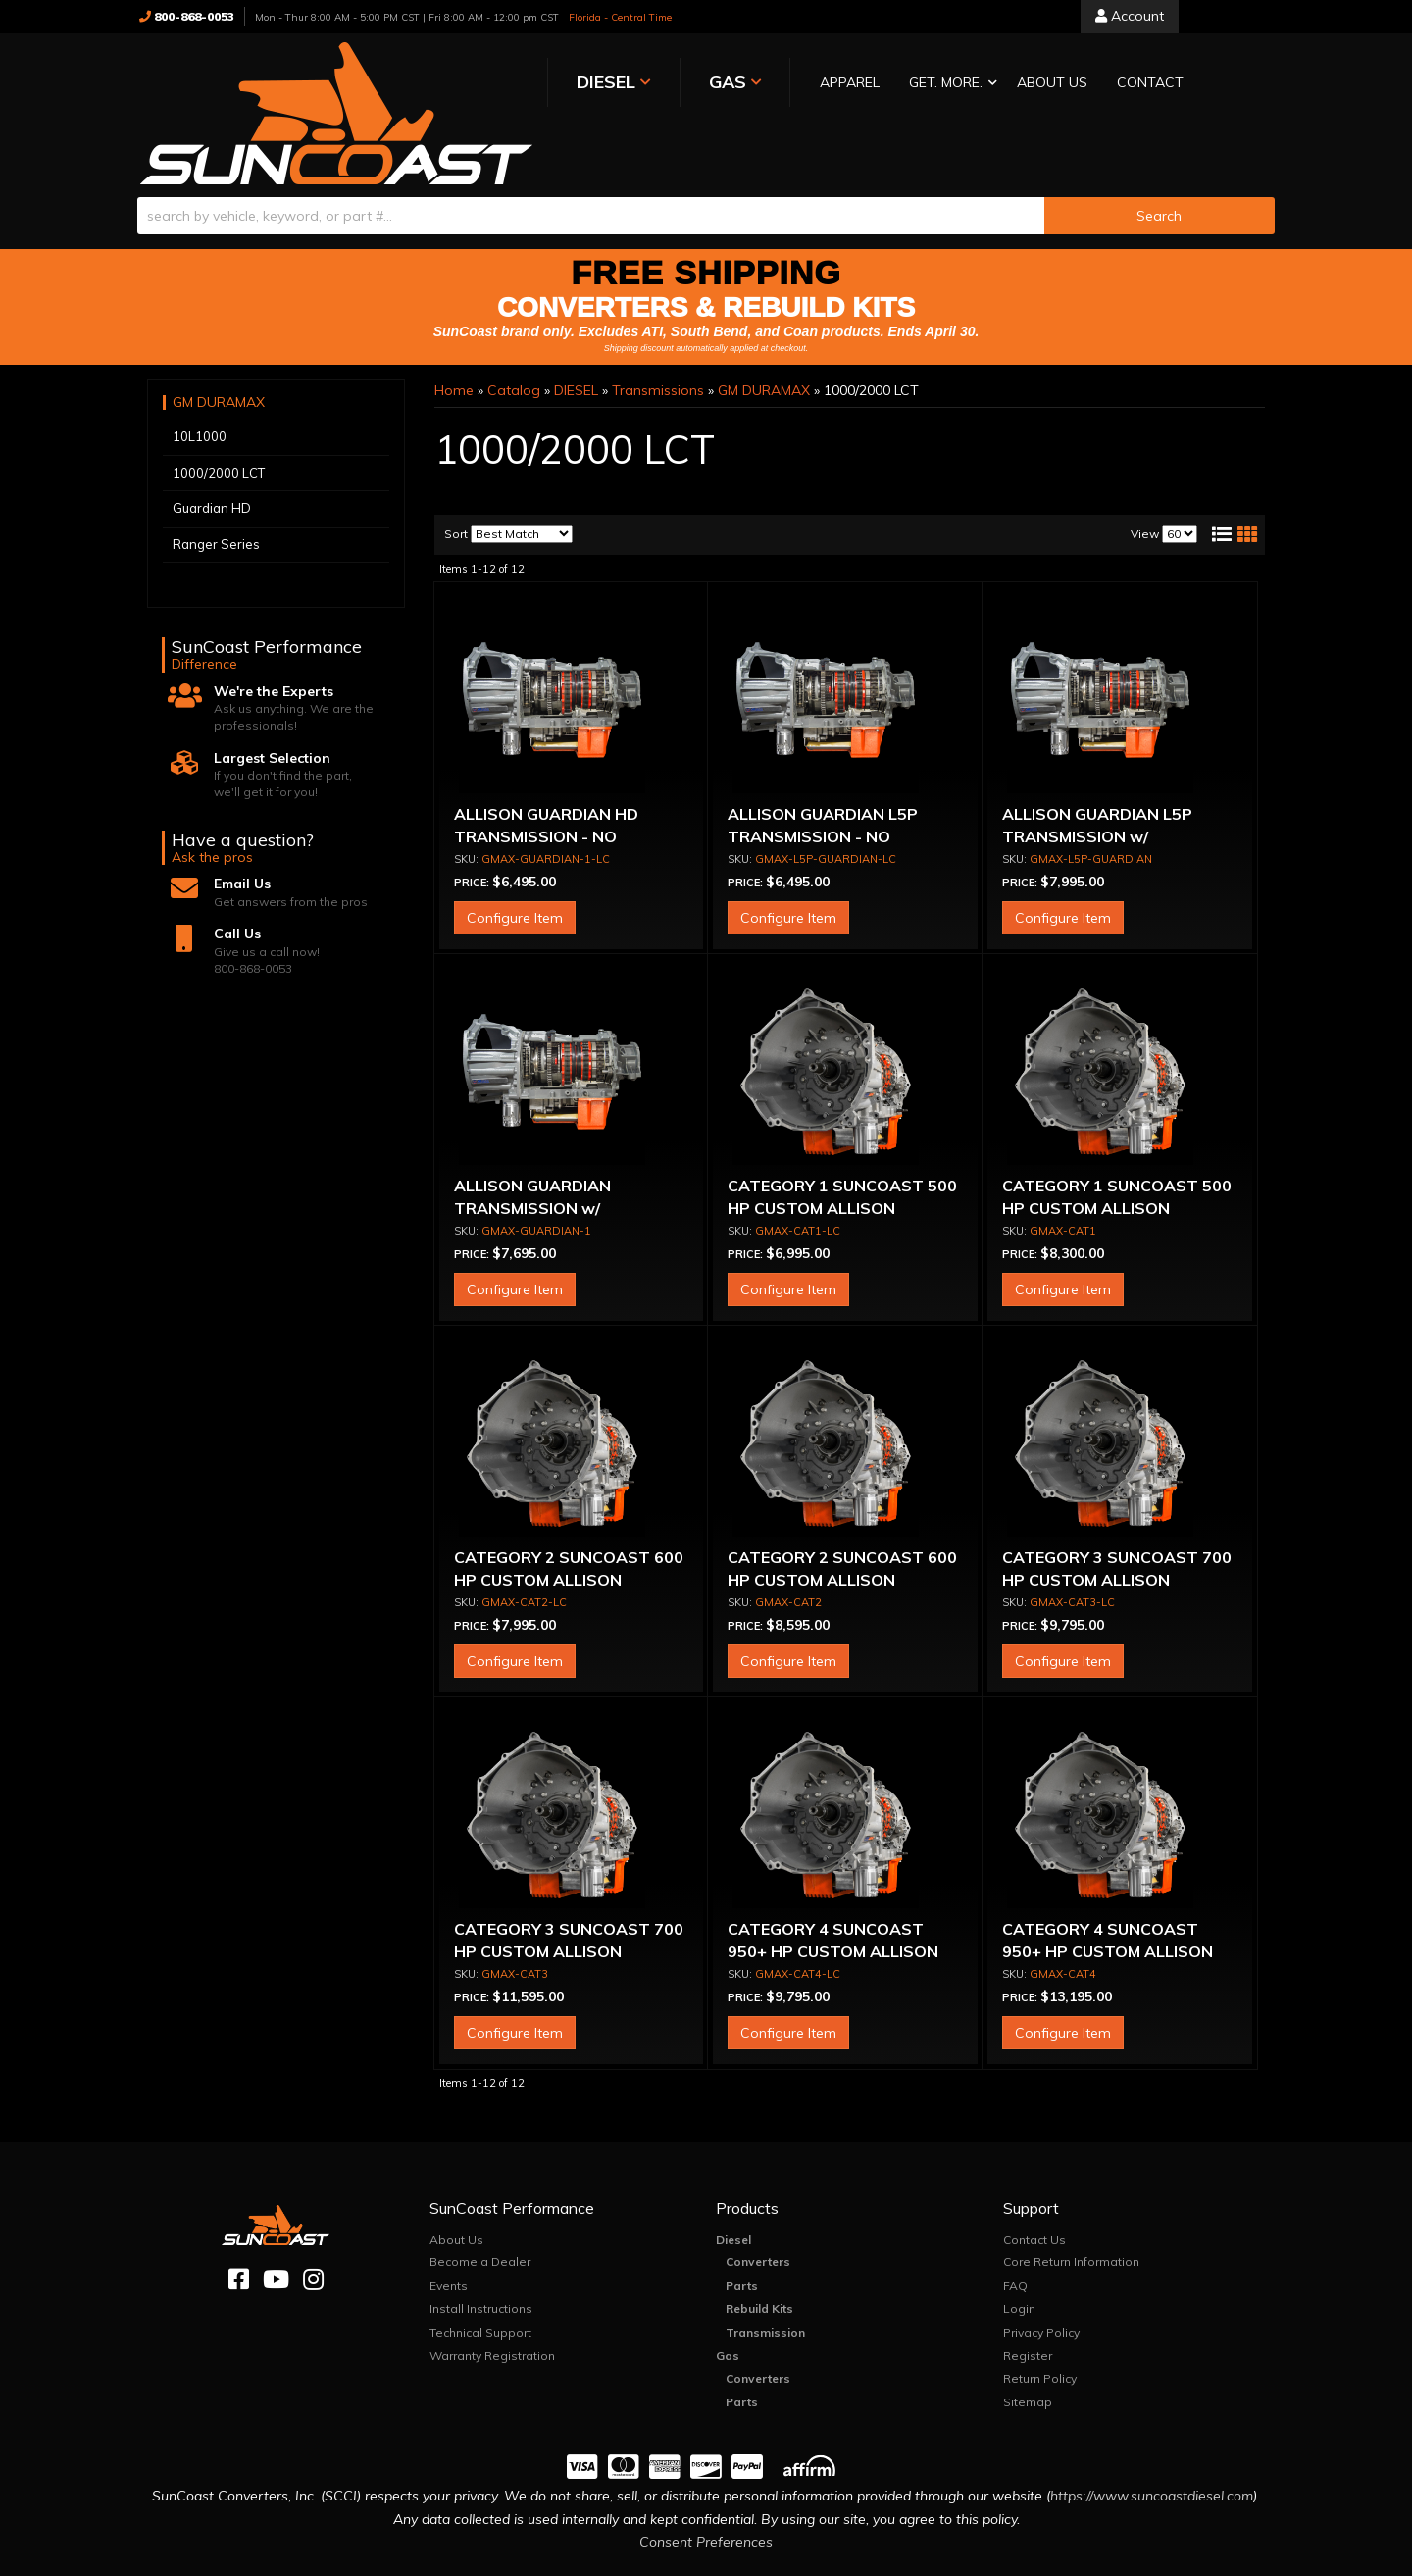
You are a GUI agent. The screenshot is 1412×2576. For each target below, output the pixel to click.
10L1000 (200, 378)
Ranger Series (216, 486)
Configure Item (515, 861)
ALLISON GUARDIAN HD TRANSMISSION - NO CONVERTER (546, 779)
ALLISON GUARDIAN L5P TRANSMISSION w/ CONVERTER (1097, 779)
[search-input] (590, 158)
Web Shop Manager (902, 2559)
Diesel (733, 2181)
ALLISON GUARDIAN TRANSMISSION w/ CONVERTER (532, 1151)
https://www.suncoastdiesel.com (1151, 2438)
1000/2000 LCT (219, 415)
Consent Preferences (706, 2485)
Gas (727, 2298)
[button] (778, 83)
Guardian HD (212, 450)
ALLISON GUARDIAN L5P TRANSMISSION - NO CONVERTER (823, 779)
